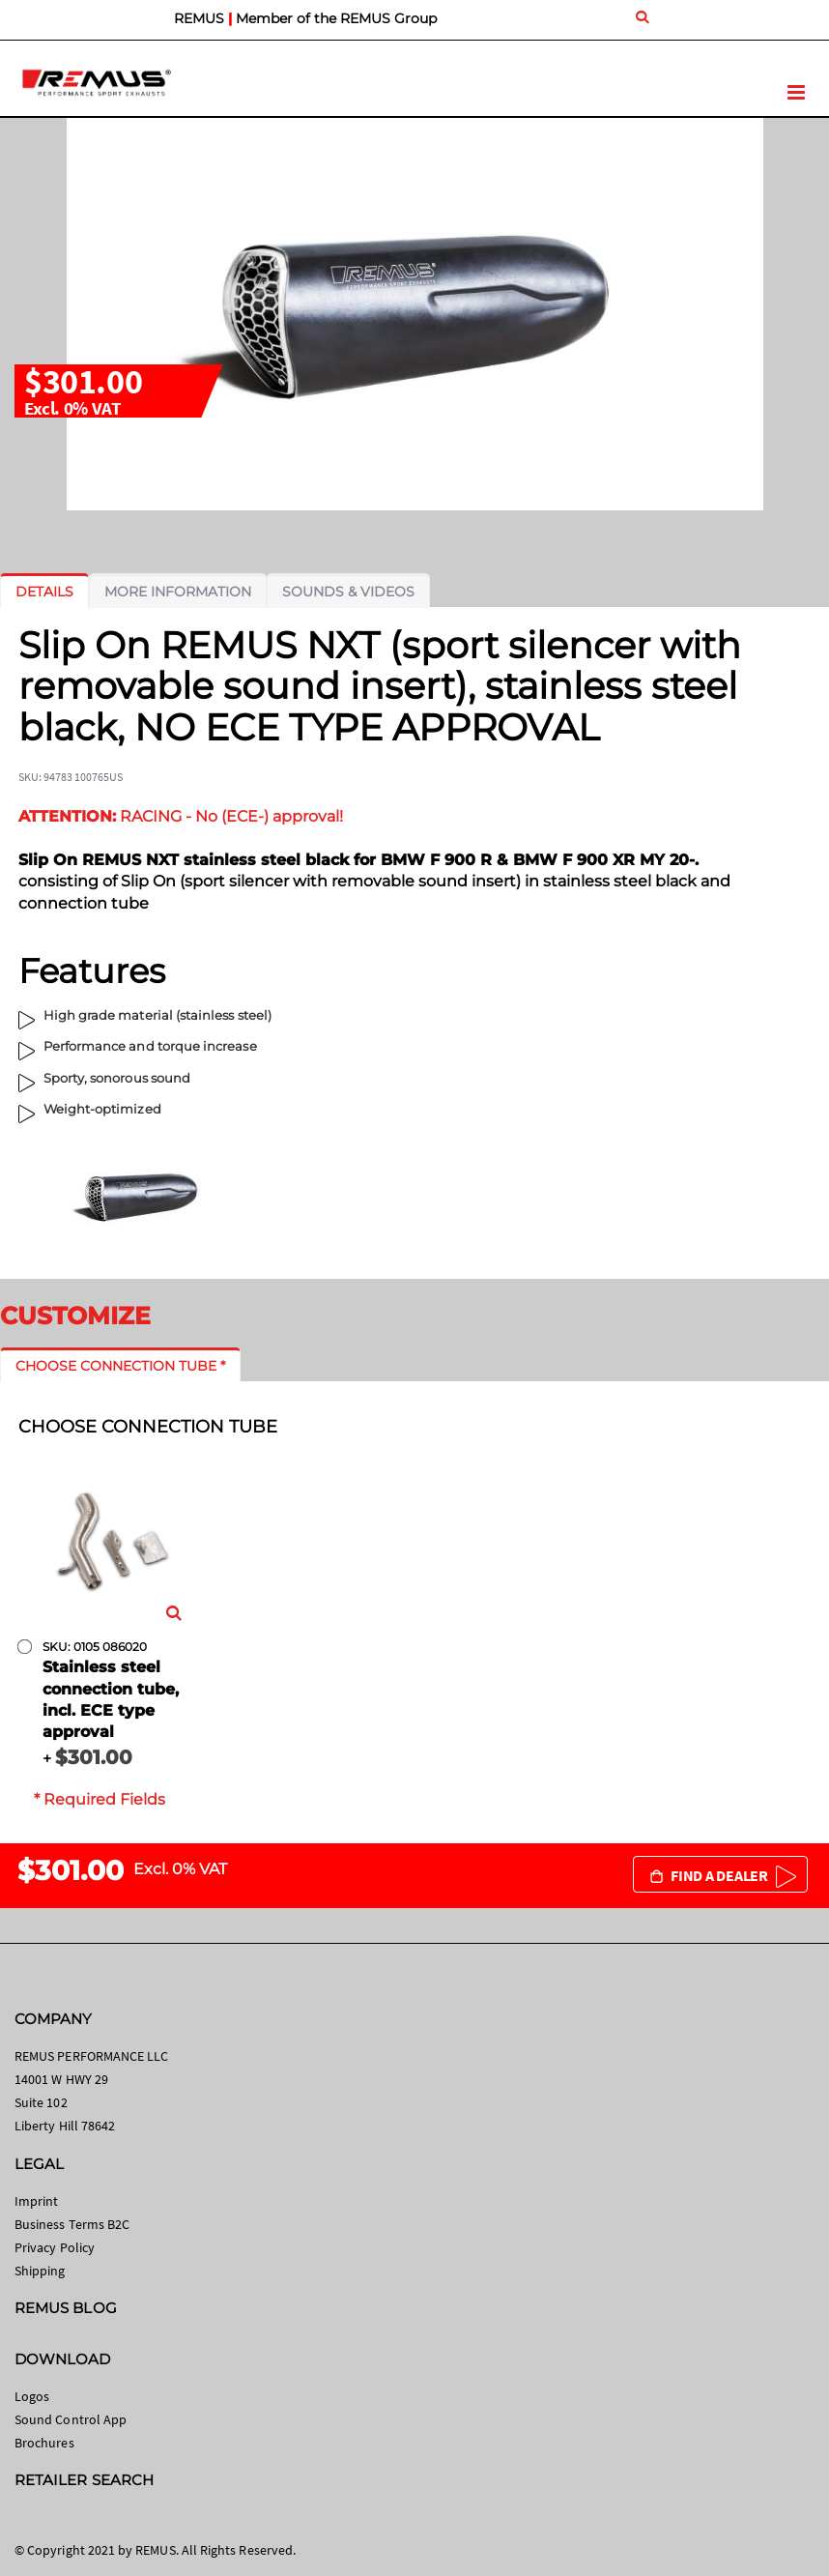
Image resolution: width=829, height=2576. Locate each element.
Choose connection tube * (120, 1366)
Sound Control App (70, 2419)
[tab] (44, 591)
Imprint (36, 2201)
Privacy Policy (54, 2247)
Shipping (40, 2270)
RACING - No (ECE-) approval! (180, 816)
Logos (31, 2396)
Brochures (44, 2442)
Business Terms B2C (71, 2224)
